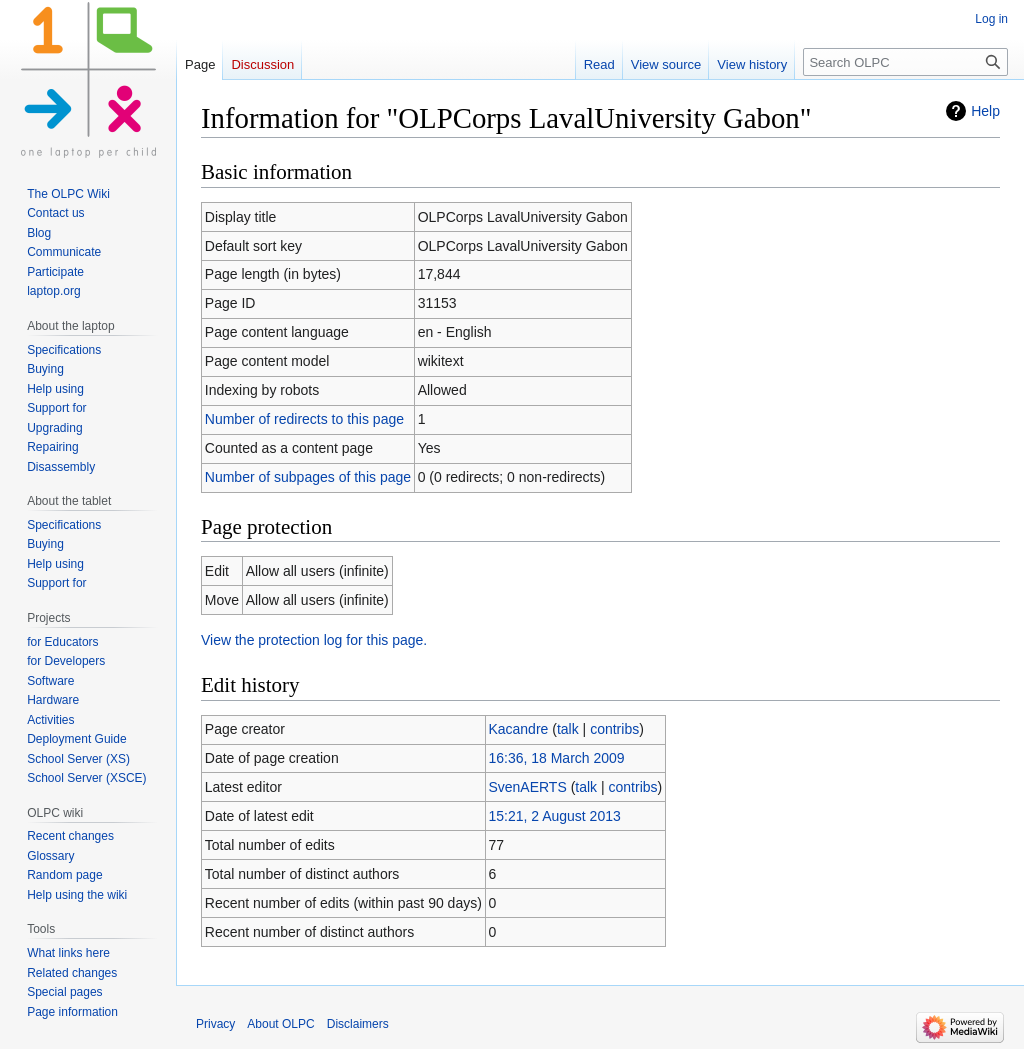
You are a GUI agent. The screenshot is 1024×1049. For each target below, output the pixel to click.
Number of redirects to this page (304, 419)
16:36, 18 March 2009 (556, 758)
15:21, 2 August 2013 (554, 816)
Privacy (215, 1024)
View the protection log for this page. (314, 640)
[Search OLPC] (905, 62)
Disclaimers (358, 1024)
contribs (614, 729)
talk (568, 729)
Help (985, 111)
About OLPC (280, 1024)
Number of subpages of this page (308, 477)
